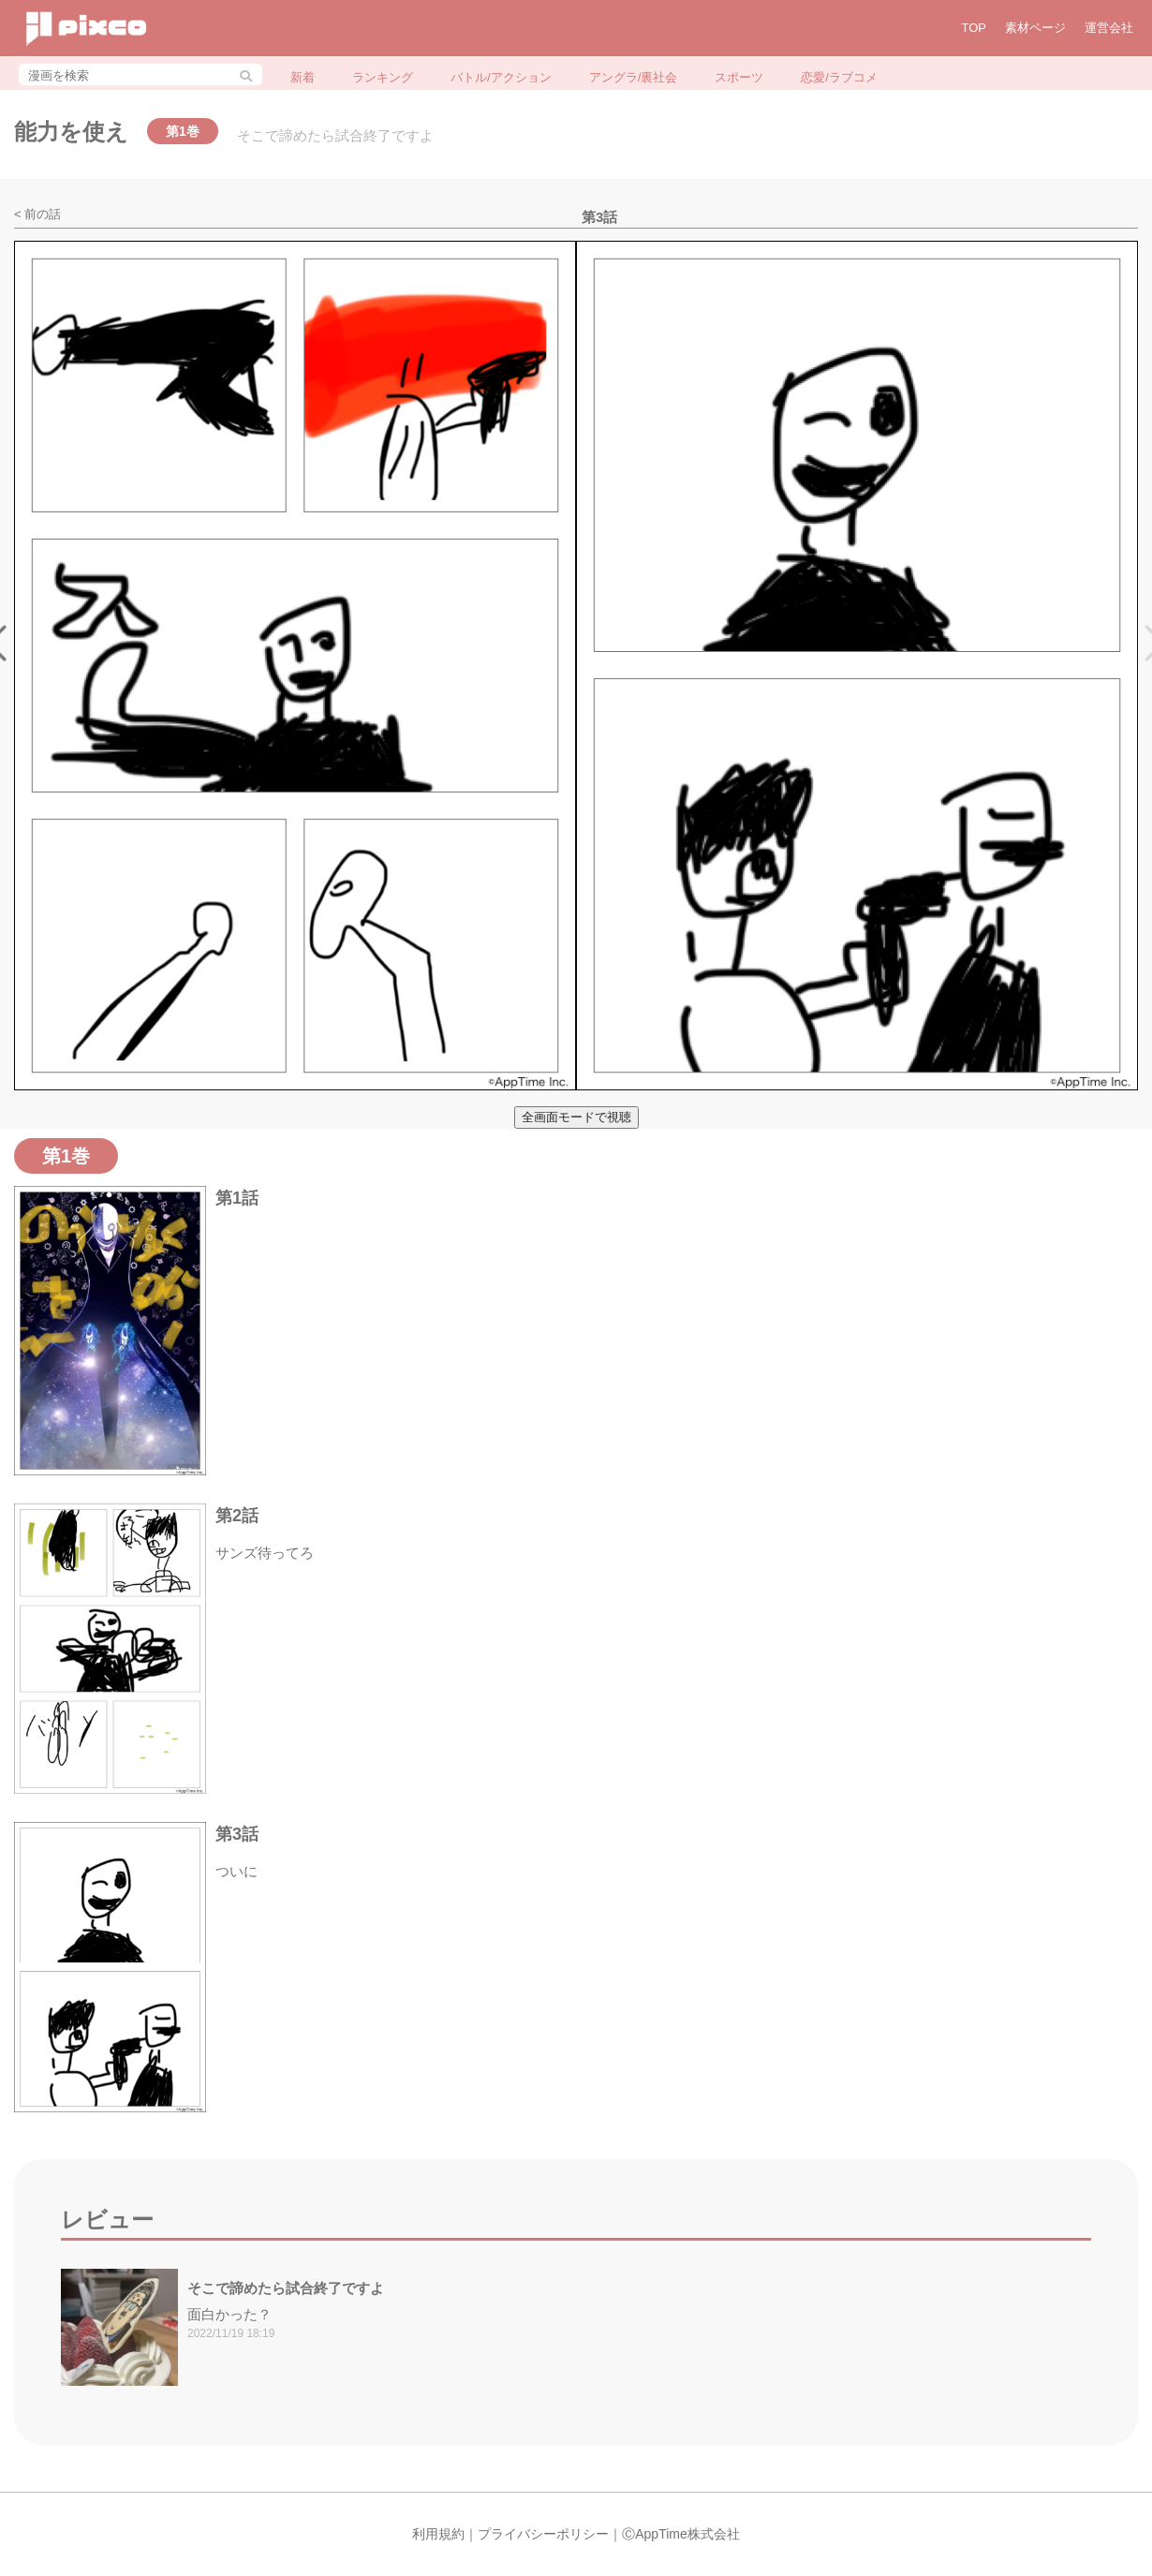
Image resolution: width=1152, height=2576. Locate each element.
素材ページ (1035, 28)
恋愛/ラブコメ (839, 77)
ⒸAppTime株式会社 (681, 2533)
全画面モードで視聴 (576, 1117)
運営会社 (1109, 28)
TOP (974, 28)
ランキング (382, 77)
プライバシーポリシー (543, 2533)
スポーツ (739, 77)
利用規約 (438, 2533)
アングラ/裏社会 (633, 77)
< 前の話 (37, 214)
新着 (302, 77)
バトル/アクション (501, 77)
